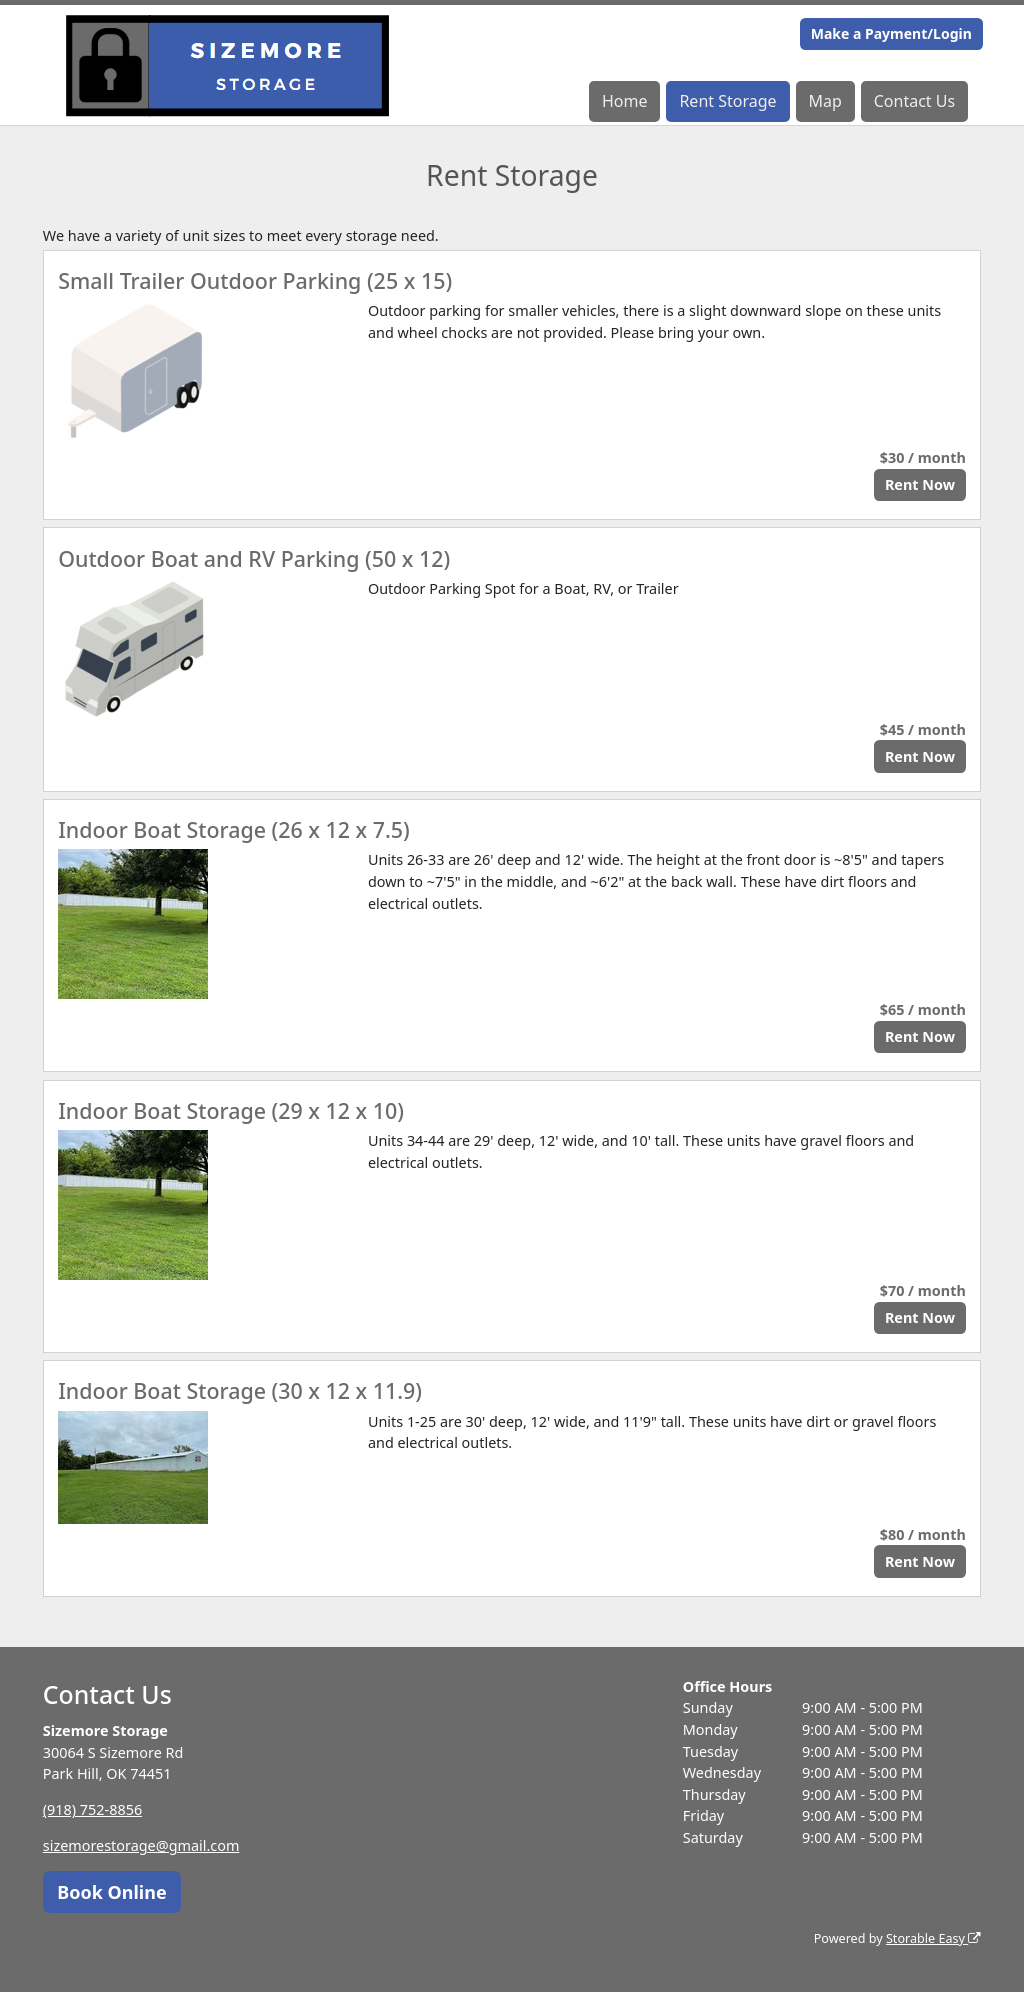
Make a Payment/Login (891, 33)
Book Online (111, 1892)
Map (824, 101)
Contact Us (914, 101)
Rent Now (920, 484)
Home (625, 101)
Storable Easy (933, 1938)
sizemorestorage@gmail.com (141, 1845)
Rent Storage (727, 101)
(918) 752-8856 (92, 1809)
